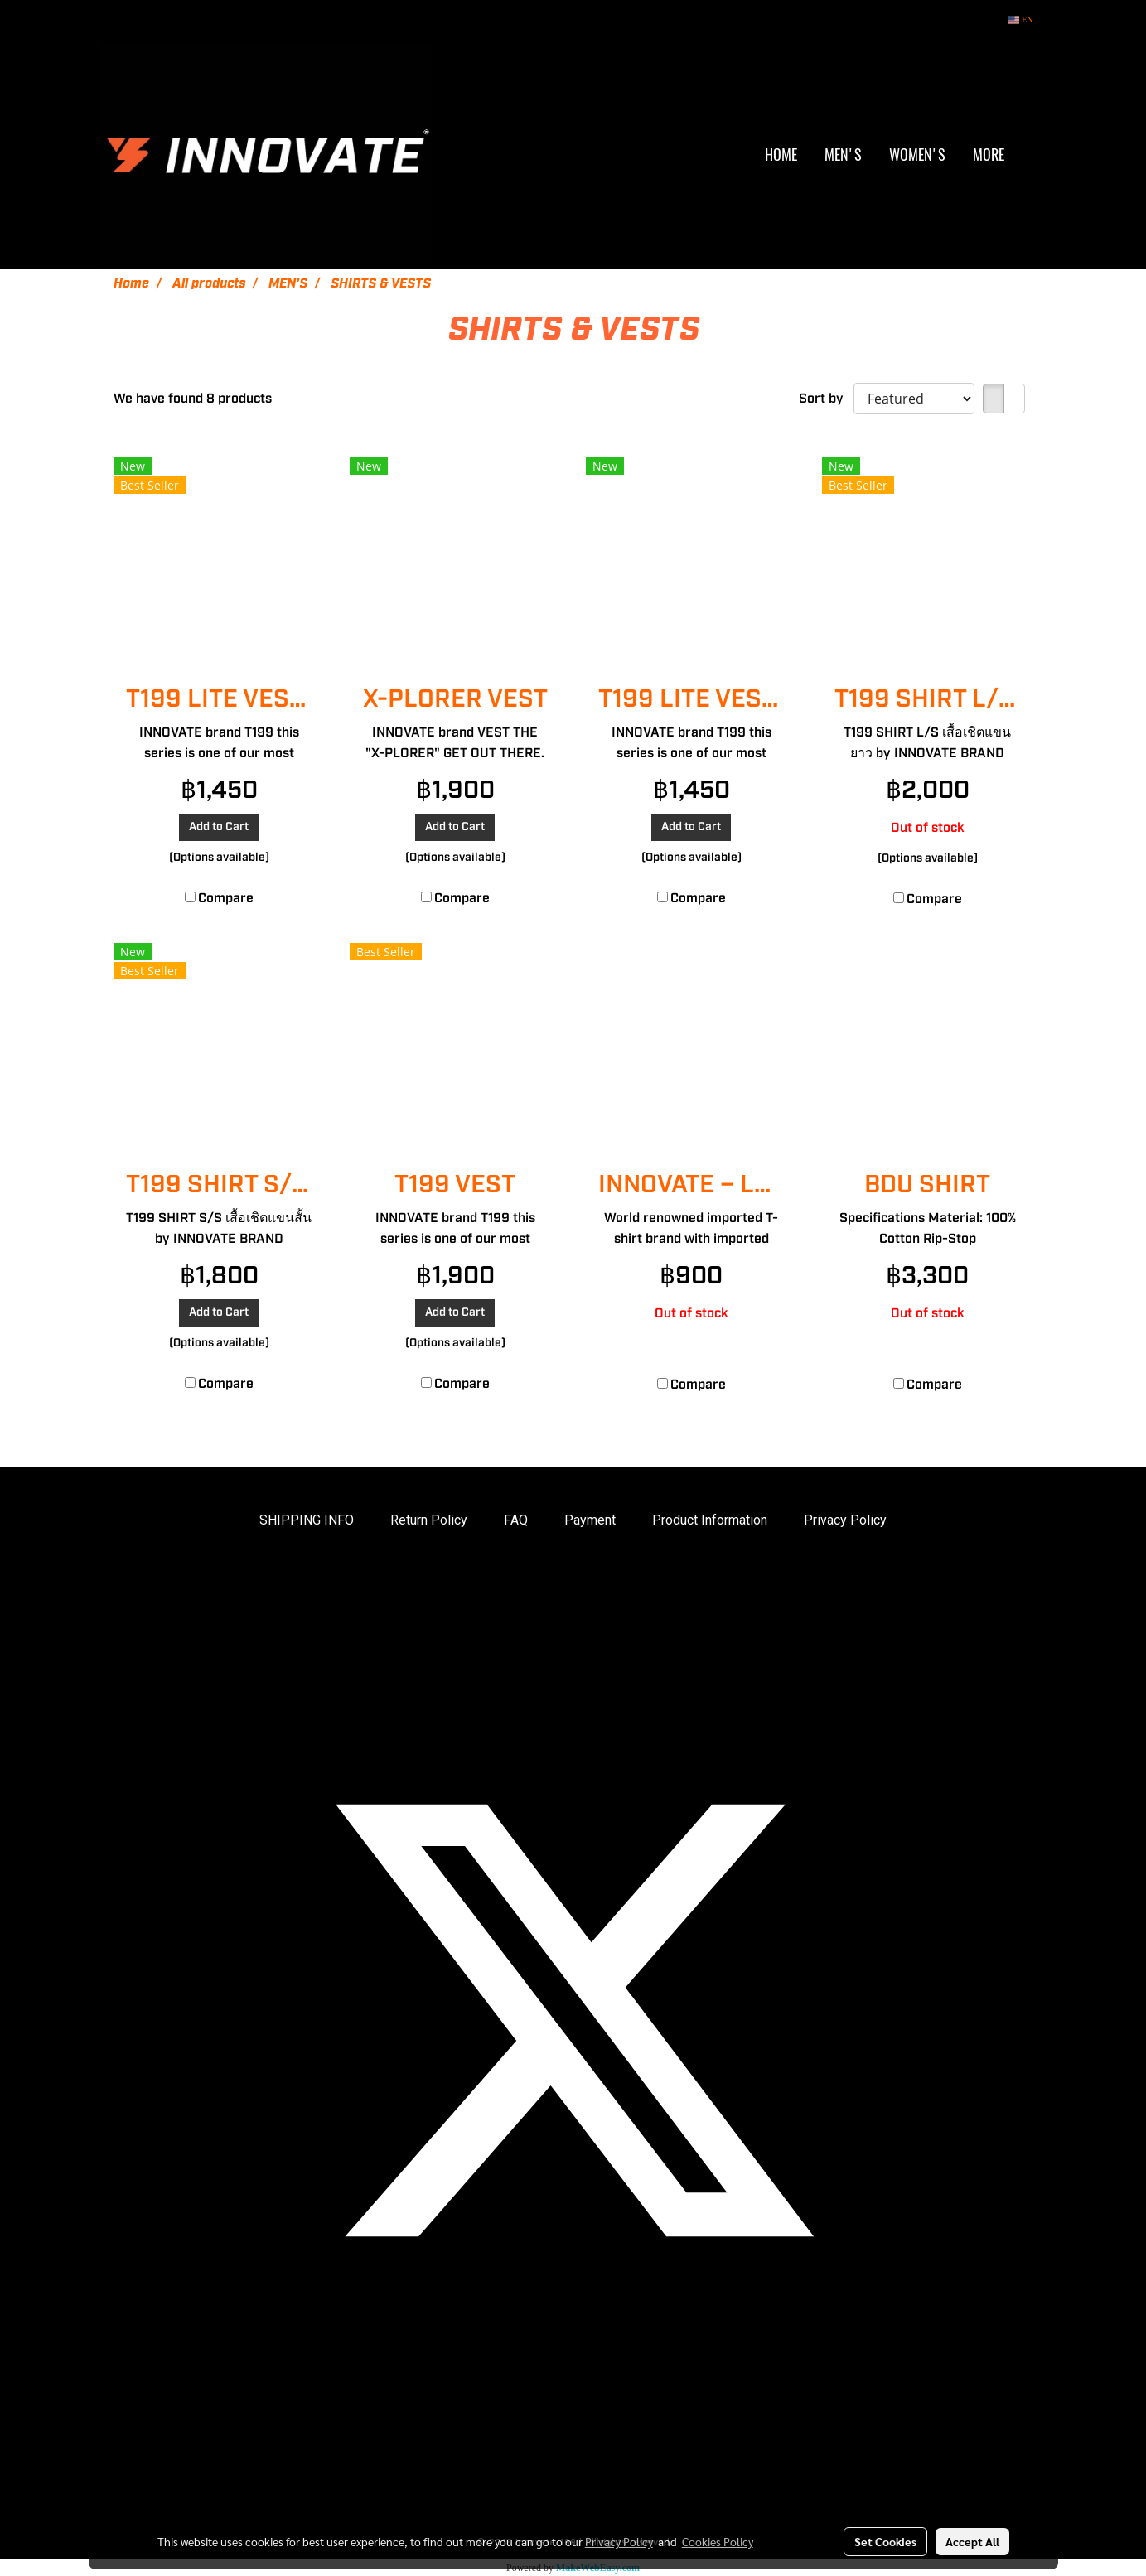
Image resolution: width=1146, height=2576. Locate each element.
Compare (226, 898)
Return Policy (428, 1520)
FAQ (516, 1520)
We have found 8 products (193, 398)
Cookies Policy (717, 2541)
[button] (1032, 155)
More (988, 154)
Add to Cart (219, 826)
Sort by (826, 398)
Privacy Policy (845, 1520)
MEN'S (843, 154)
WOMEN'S (917, 154)
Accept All (972, 2541)
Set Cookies (885, 2541)
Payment (590, 1520)
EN (1020, 19)
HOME (781, 154)
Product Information (709, 1520)
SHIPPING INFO (306, 1520)
